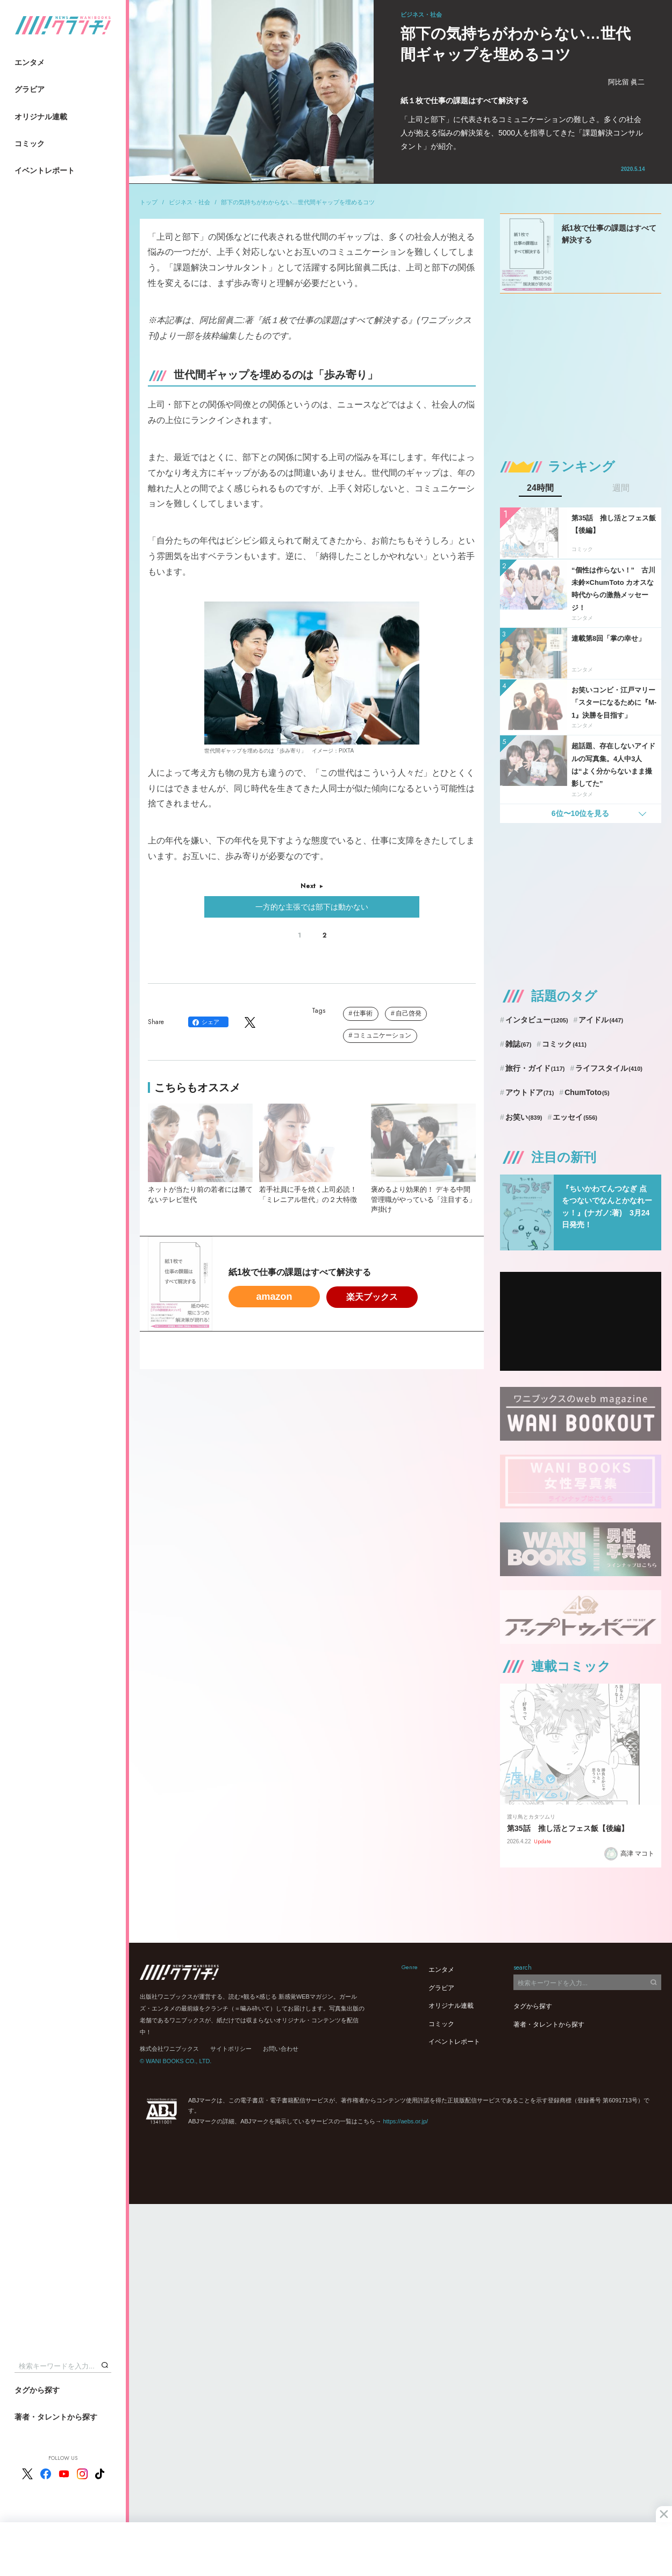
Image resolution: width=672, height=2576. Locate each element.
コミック (30, 143)
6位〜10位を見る (580, 813)
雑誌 (518, 1044)
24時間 (540, 488)
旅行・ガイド (535, 1068)
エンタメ (30, 62)
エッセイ (575, 1117)
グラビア (30, 89)
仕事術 (363, 1013)
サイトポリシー (231, 2048)
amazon (274, 1296)
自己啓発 (408, 1013)
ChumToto (586, 1092)
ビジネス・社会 (189, 202)
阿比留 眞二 (626, 82)
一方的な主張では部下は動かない (311, 907)
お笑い (523, 1117)
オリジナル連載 (41, 116)
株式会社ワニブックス (169, 2048)
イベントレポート (45, 170)
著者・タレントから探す (56, 2417)
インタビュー (536, 1019)
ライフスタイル (608, 1068)
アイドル (600, 1019)
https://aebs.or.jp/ (405, 2121)
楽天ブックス (372, 1296)
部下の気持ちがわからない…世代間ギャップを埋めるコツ (298, 202)
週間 (621, 488)
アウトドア (529, 1092)
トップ (149, 202)
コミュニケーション (382, 1035)
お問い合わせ (280, 2048)
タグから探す (37, 2390)
